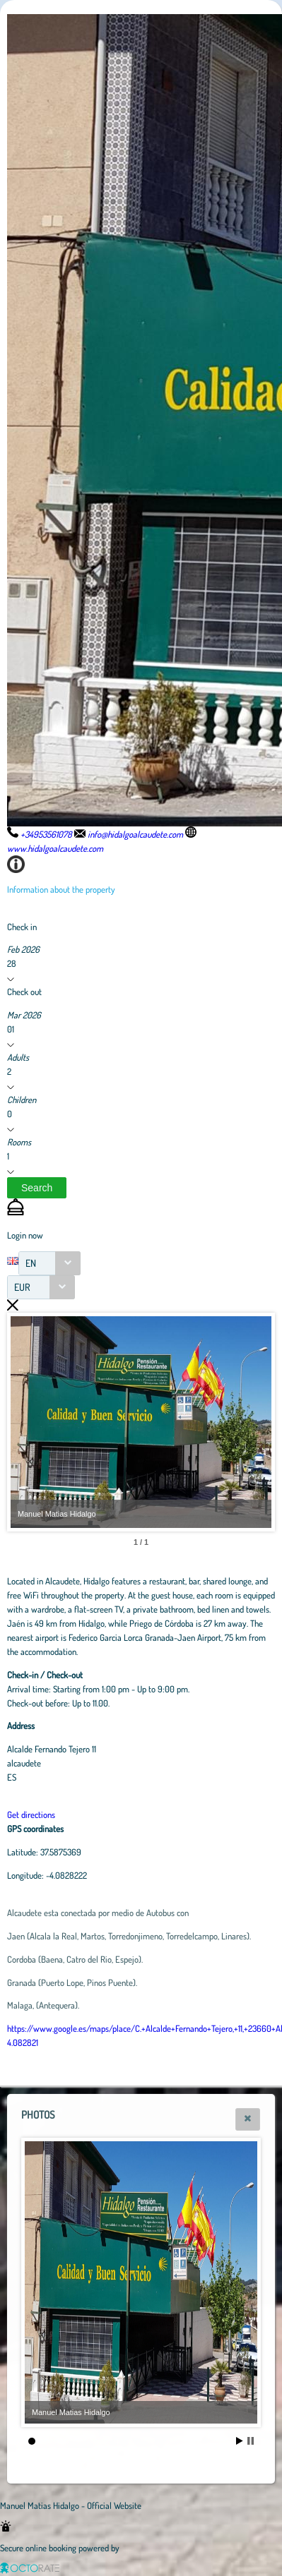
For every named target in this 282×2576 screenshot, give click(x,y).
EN (30, 1263)
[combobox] (49, 1263)
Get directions (31, 1814)
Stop (250, 2441)
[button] (36, 1187)
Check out (24, 991)
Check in (22, 926)
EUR (22, 1287)
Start (239, 2441)
